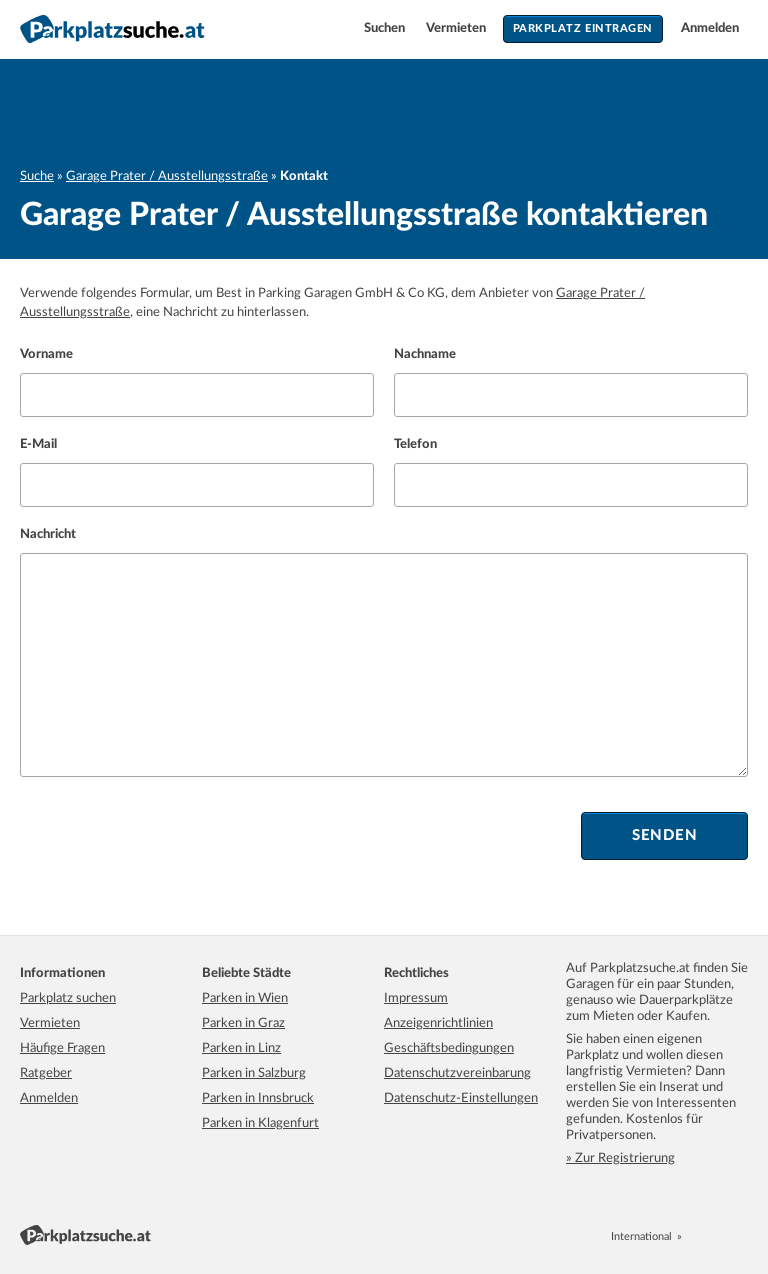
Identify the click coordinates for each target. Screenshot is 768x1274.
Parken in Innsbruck (258, 1098)
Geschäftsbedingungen (449, 1048)
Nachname (425, 354)
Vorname (46, 354)
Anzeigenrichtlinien (438, 1023)
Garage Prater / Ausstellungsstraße (167, 176)
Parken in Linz (241, 1048)
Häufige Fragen (62, 1048)
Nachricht (48, 534)
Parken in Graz (243, 1023)
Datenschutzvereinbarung (457, 1073)
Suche (37, 176)
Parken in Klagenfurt (260, 1123)
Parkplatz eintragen (583, 28)
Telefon (415, 444)
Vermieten (457, 28)
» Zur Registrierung (620, 1158)
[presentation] (172, 836)
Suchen (386, 28)
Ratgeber (46, 1073)
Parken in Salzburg (254, 1073)
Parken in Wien (245, 998)
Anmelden (710, 28)
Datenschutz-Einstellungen (461, 1098)
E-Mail (38, 444)
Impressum (416, 998)
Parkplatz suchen (68, 998)
